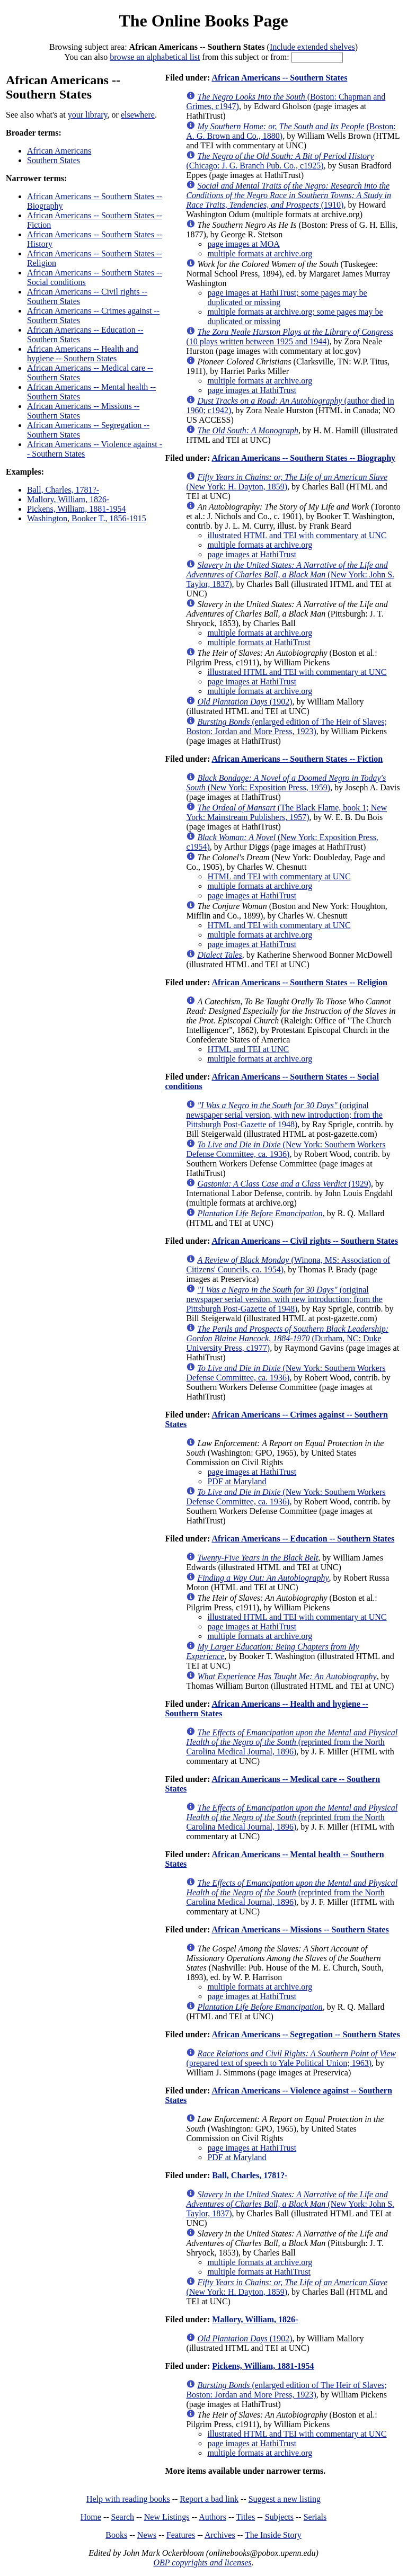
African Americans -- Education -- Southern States (302, 1538)
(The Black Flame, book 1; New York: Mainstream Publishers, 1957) (286, 812)
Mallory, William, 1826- (68, 499)
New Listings (167, 2516)
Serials (315, 2516)
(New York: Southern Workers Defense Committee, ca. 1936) (285, 1149)
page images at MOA (243, 243)
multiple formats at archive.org (259, 253)
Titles (245, 2516)
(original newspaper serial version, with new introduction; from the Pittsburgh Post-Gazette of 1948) (284, 1115)
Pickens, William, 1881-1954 (76, 508)
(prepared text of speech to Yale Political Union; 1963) (291, 2058)
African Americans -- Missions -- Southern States (299, 1929)
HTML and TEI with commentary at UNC (278, 876)
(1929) (284, 1183)
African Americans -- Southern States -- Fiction (297, 758)
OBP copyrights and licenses (202, 2562)
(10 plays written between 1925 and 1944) (289, 336)
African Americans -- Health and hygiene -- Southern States (82, 353)
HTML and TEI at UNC (248, 1049)
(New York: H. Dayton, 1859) (286, 482)
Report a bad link (209, 2498)
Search (123, 2516)
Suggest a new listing (285, 2498)
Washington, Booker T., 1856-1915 (86, 518)
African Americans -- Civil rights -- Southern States (304, 1240)
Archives (220, 2534)
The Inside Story (273, 2534)
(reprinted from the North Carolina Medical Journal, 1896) (291, 1742)
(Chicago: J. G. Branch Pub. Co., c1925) (280, 160)
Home (91, 2516)
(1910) (288, 195)
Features (180, 2534)
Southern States (53, 160)
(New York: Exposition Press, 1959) (286, 782)
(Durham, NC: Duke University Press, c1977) (287, 1338)
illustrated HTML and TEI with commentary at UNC (296, 535)
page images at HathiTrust (251, 390)
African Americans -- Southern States (279, 77)
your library (88, 114)
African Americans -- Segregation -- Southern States (305, 2034)
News (146, 2534)
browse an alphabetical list (155, 56)
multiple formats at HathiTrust (259, 642)
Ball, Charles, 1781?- (63, 489)
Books (116, 2534)
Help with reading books (128, 2498)
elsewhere (138, 114)
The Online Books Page (203, 20)
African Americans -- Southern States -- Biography (303, 457)
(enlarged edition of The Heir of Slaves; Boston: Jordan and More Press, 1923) (286, 726)
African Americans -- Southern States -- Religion (299, 982)
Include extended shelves (312, 46)
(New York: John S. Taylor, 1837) (290, 574)
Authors (212, 2516)
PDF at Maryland (236, 1481)
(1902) (244, 701)
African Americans (59, 150)
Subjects (279, 2516)
